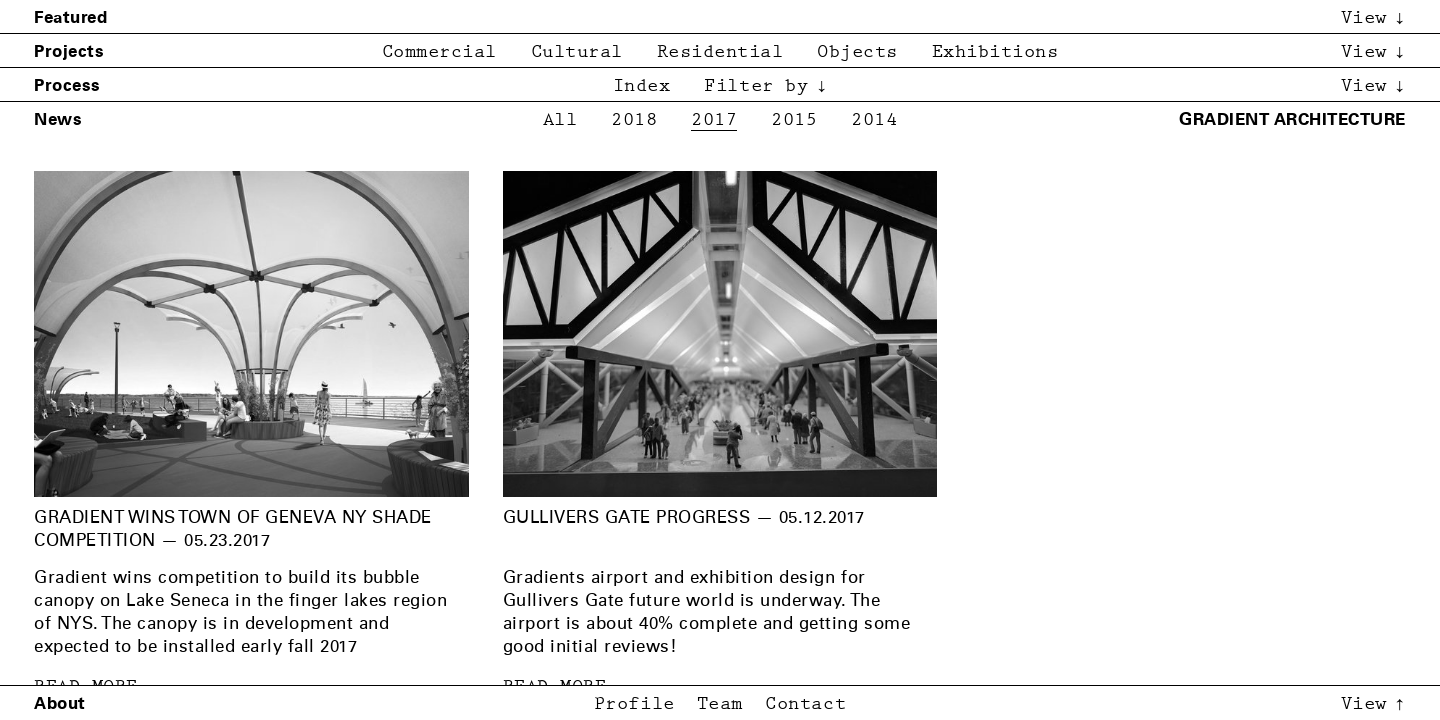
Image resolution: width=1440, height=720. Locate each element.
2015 (794, 120)
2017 (714, 120)
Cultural (577, 52)
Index (642, 86)
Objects (857, 52)
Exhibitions (995, 52)
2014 (874, 120)
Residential (720, 52)
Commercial (439, 52)
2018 (634, 120)
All (560, 120)
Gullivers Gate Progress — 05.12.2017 (684, 517)
